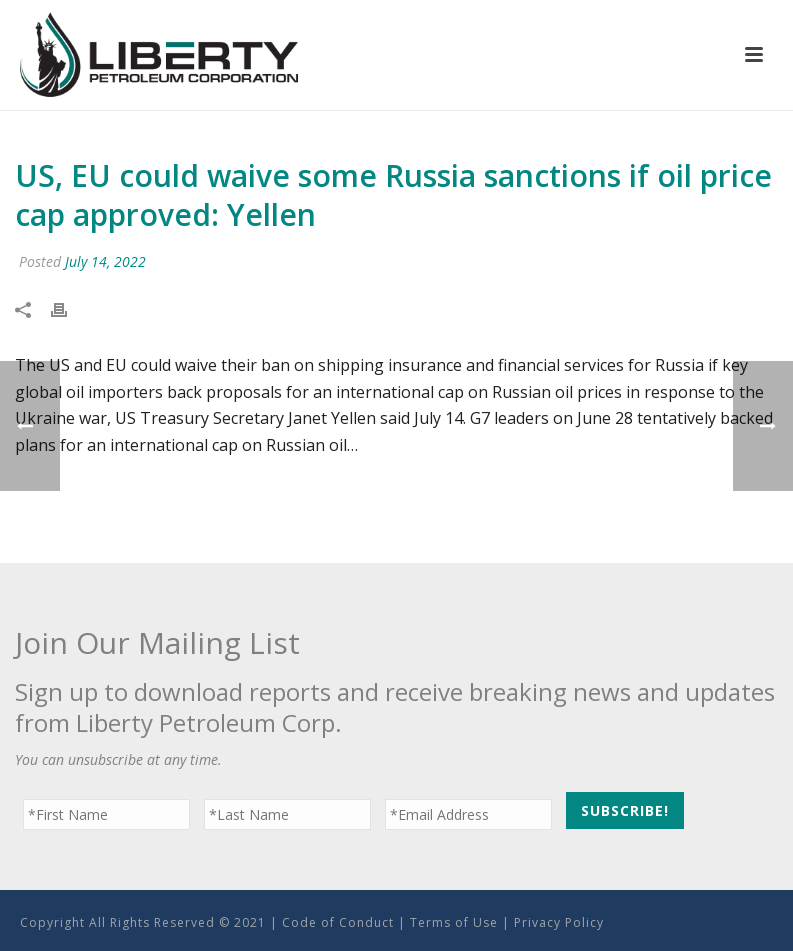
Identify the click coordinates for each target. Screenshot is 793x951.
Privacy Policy (559, 922)
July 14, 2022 (105, 261)
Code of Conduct (338, 922)
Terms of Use (454, 922)
